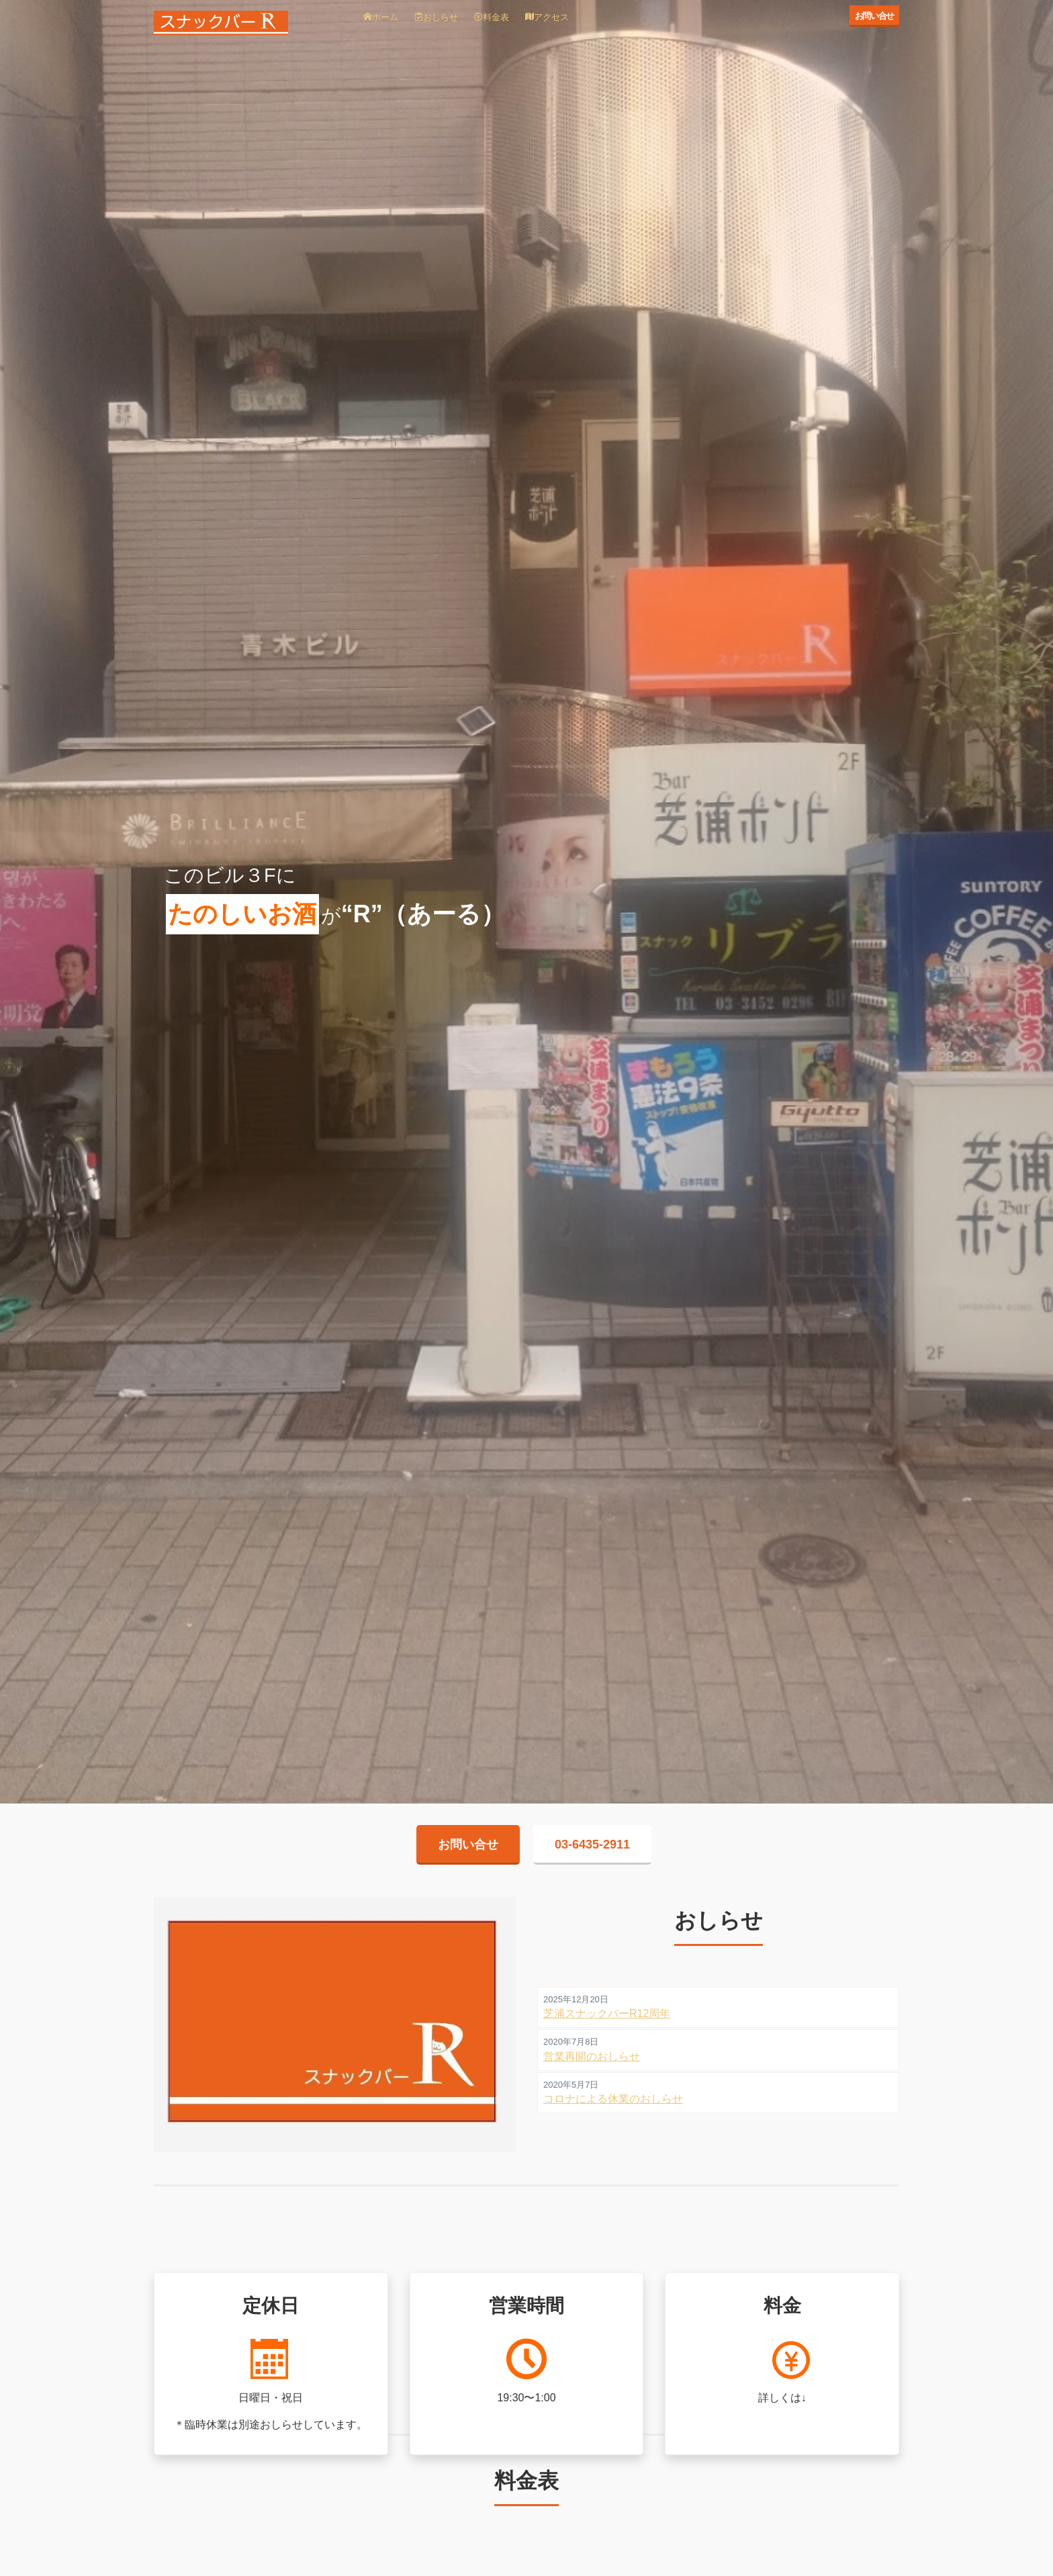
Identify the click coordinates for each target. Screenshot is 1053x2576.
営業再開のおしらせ (591, 2056)
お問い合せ (875, 16)
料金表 (491, 17)
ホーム (380, 17)
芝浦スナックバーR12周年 (606, 2013)
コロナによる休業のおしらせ (613, 2098)
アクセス (547, 17)
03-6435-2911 (592, 1844)
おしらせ (436, 17)
